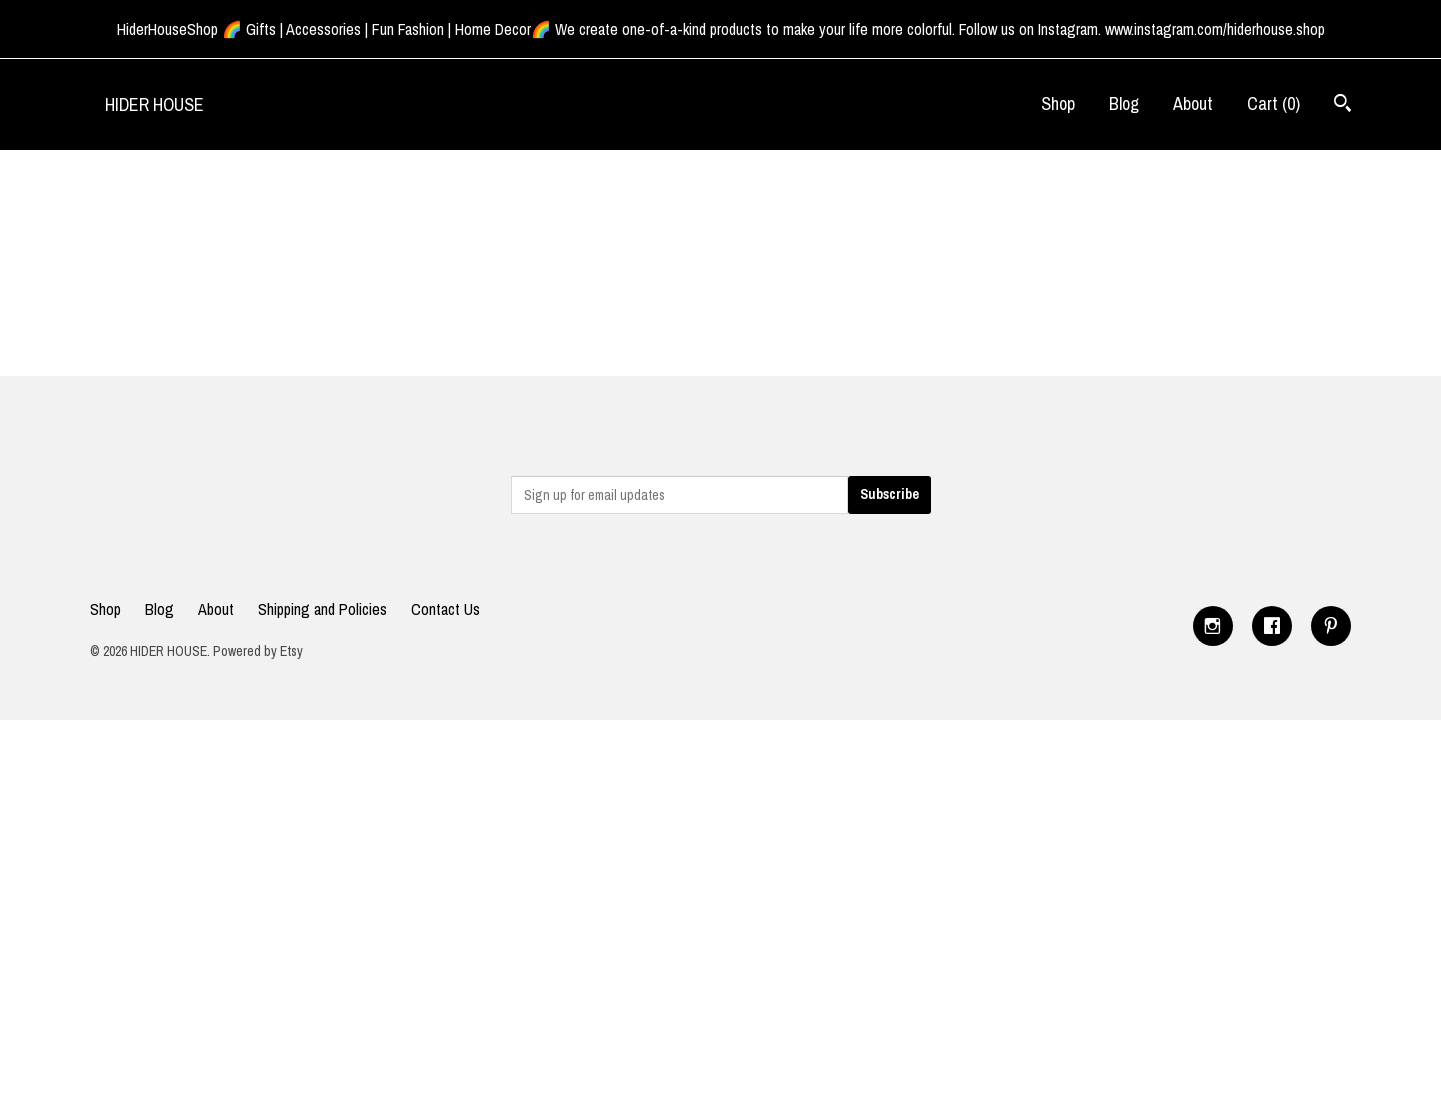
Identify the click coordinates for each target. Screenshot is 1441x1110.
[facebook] (1272, 626)
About (1193, 103)
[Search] (1342, 105)
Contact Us (445, 609)
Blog (1124, 103)
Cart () (1273, 103)
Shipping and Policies (322, 609)
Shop (1058, 103)
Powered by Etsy (258, 651)
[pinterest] (1331, 626)
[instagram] (1213, 626)
